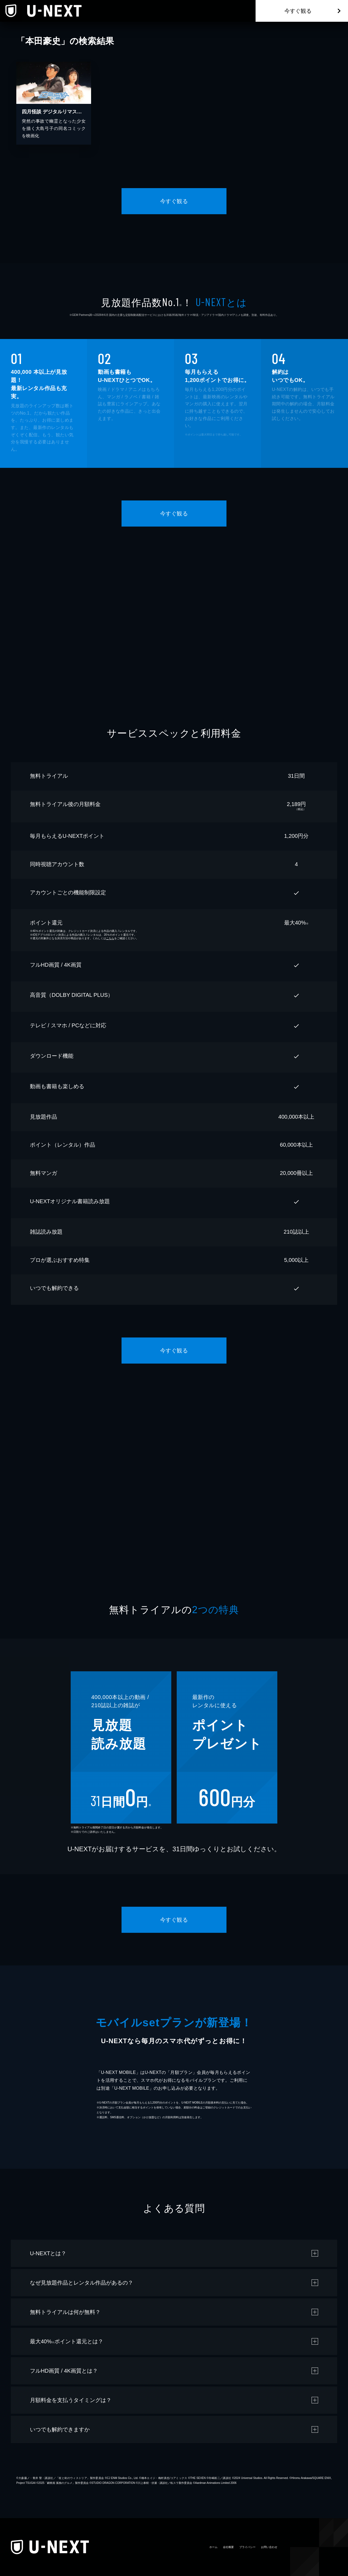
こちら (110, 938)
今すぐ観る (298, 11)
